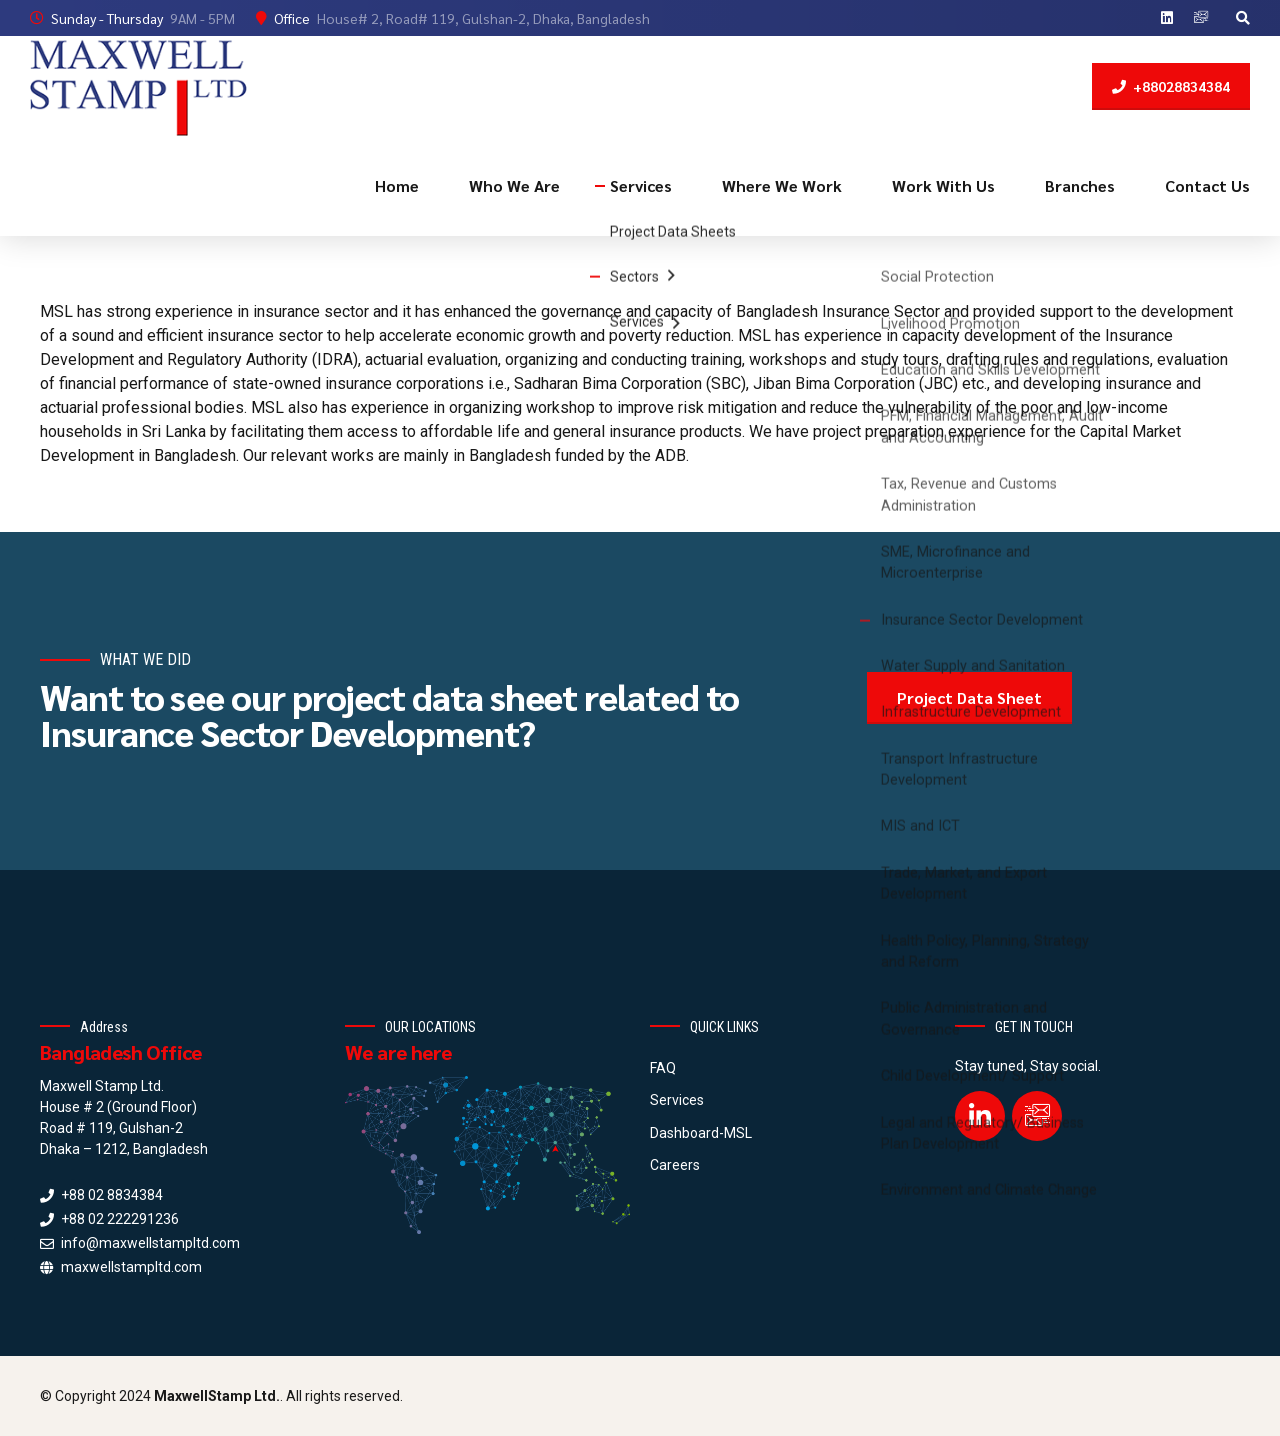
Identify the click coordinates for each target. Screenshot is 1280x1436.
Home (397, 185)
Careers (675, 1165)
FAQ (663, 1068)
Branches (1080, 185)
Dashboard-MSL (701, 1133)
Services (641, 185)
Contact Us (1207, 185)
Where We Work (782, 185)
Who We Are (514, 185)
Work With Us (943, 185)
